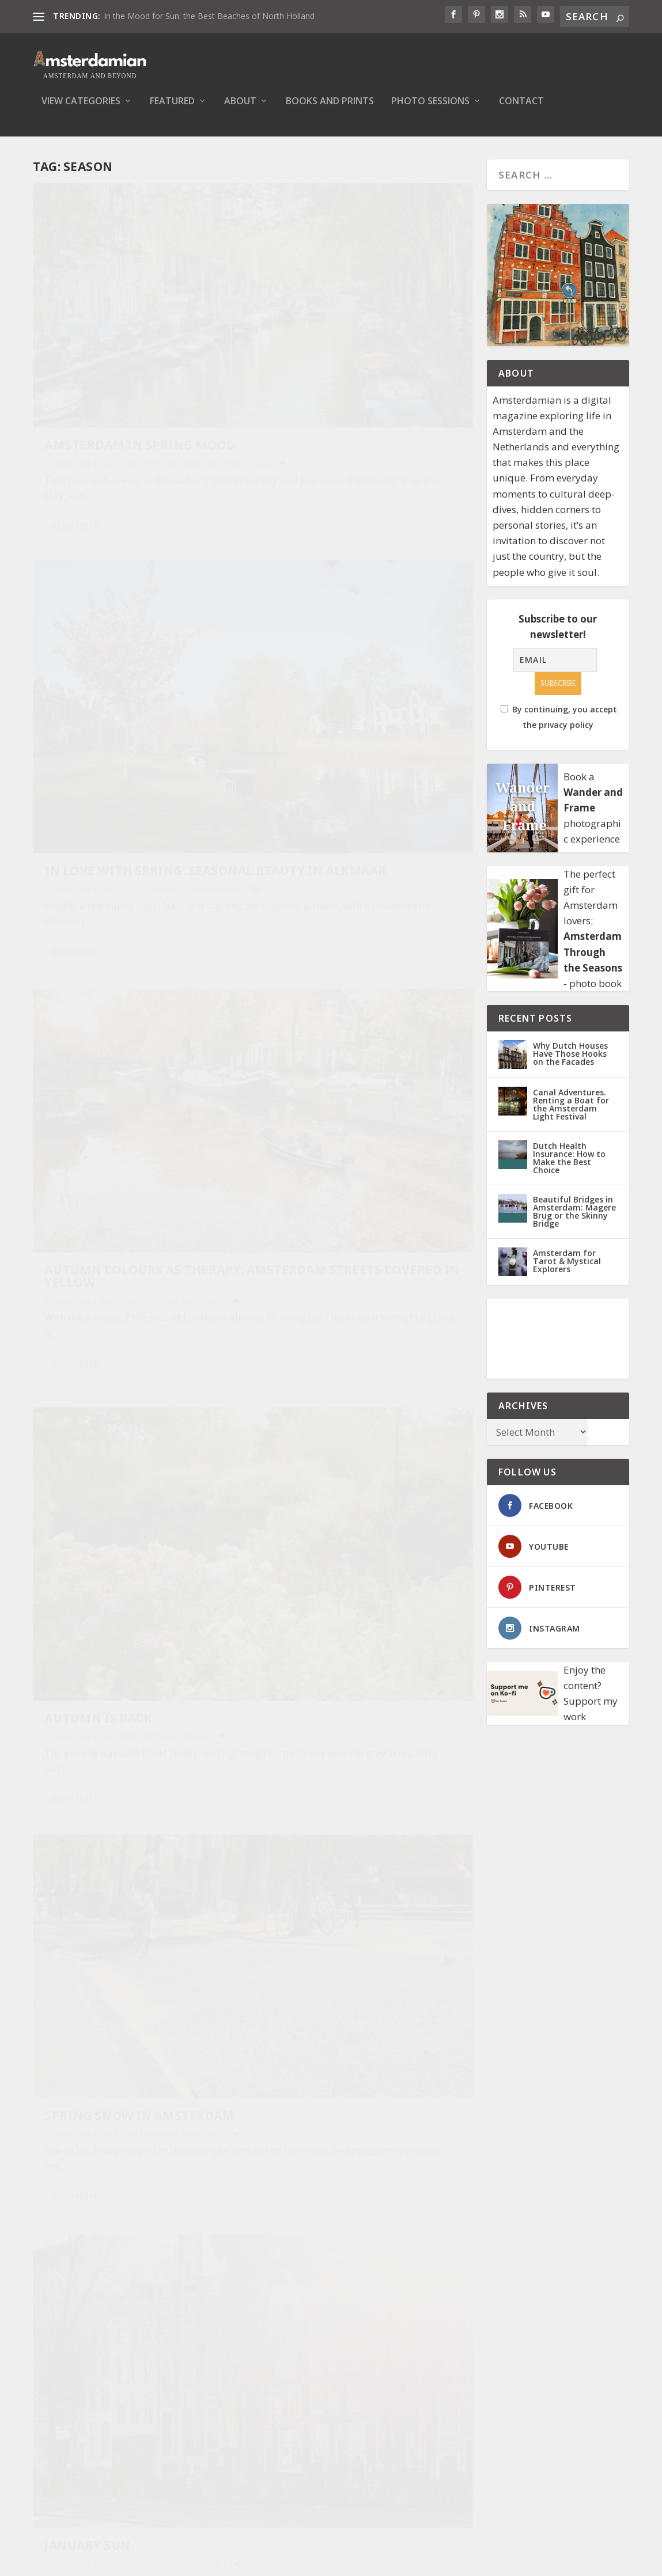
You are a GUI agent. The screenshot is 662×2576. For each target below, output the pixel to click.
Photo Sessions (430, 109)
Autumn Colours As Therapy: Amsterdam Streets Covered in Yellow (136, 652)
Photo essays (66, 379)
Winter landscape (334, 2202)
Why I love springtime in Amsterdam (357, 1906)
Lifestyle (420, 700)
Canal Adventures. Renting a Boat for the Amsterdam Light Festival (571, 1112)
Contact (521, 109)
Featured (172, 109)
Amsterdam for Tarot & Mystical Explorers (567, 1269)
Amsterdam (200, 368)
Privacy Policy (304, 2422)
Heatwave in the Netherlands (327, 1270)
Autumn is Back (325, 681)
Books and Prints (330, 109)
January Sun (314, 974)
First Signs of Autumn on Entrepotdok (360, 1588)
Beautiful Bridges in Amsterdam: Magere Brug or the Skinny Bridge (574, 1219)
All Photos (161, 368)
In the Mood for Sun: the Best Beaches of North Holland (209, 15)
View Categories (80, 109)
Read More (75, 457)
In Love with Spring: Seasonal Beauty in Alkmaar (342, 364)
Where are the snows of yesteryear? (127, 2149)
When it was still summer (134, 1853)
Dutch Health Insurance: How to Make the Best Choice (569, 1165)
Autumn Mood (94, 1260)
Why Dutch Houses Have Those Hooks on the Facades (570, 1061)
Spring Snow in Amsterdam (139, 955)
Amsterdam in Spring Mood (118, 343)
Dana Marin (73, 368)
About (240, 109)
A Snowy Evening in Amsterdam (112, 1556)
